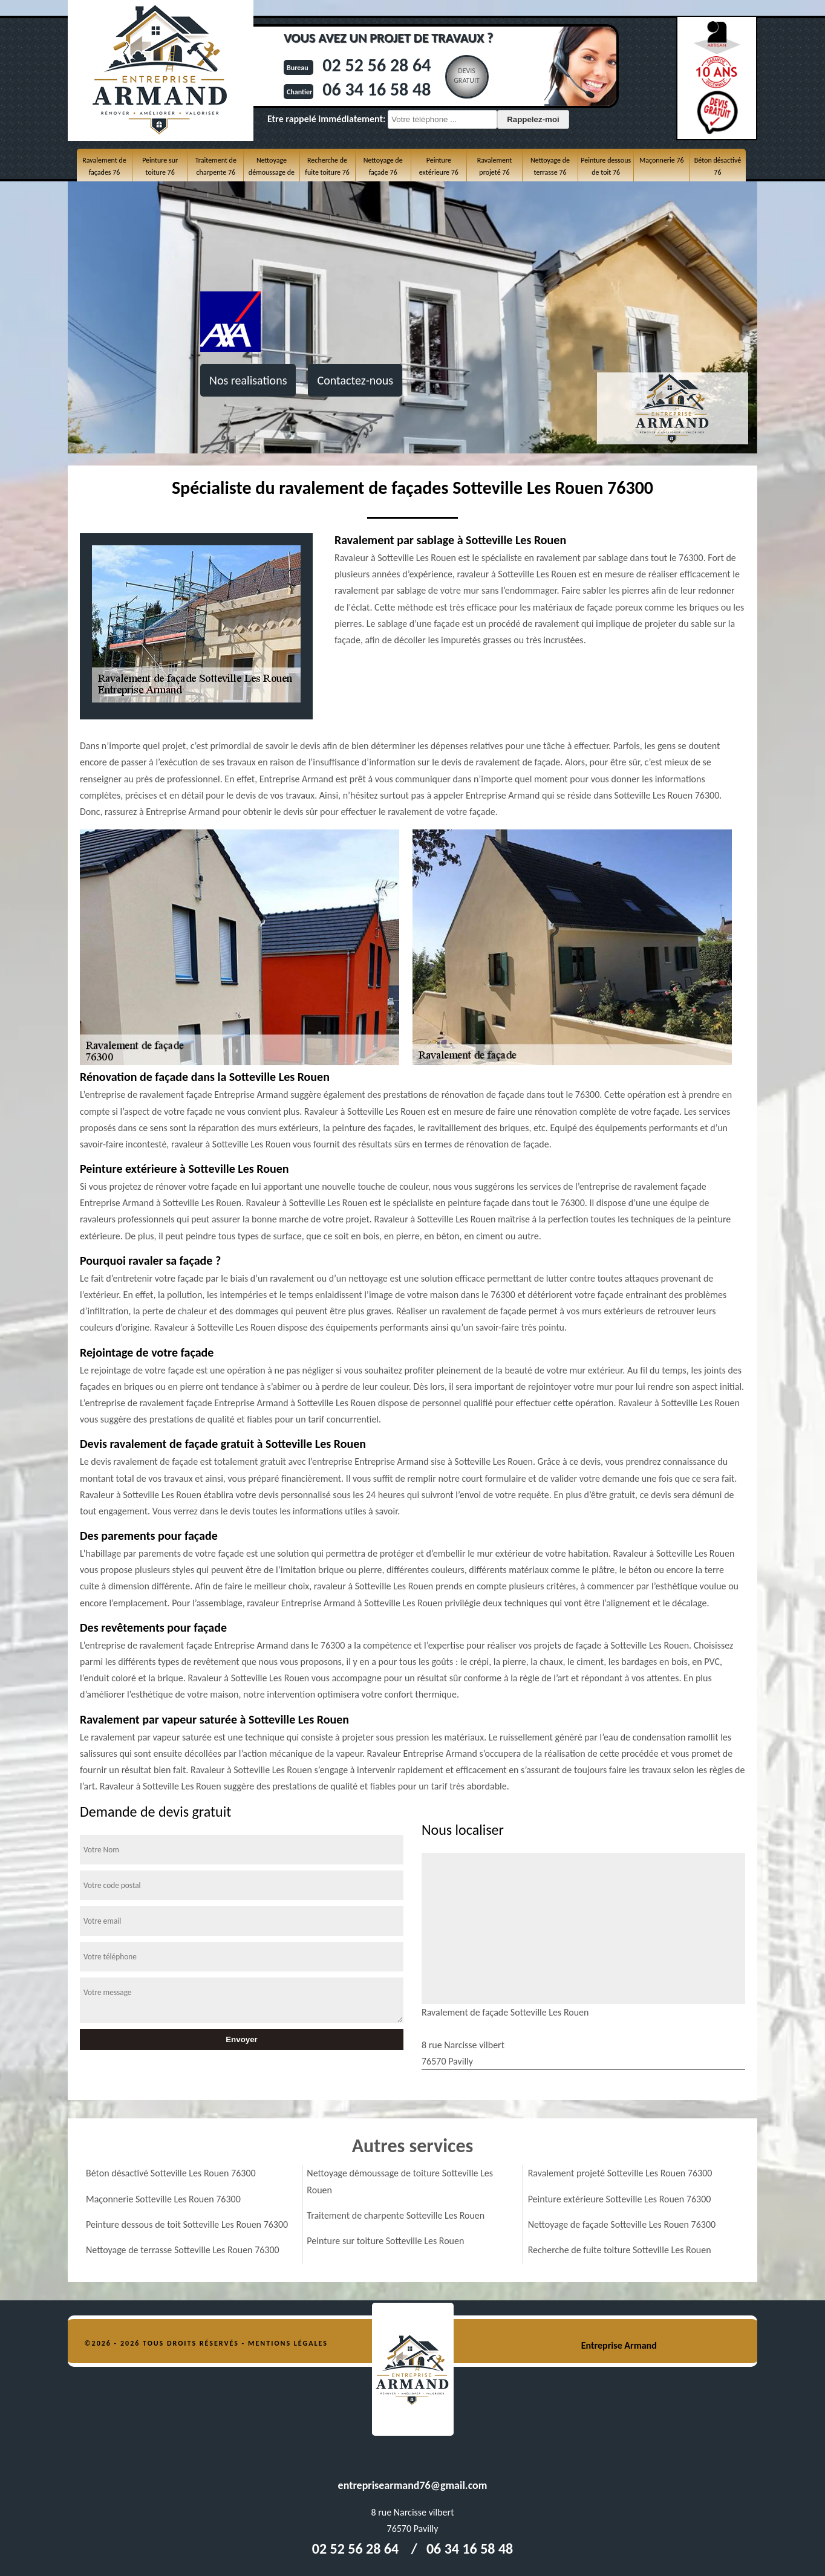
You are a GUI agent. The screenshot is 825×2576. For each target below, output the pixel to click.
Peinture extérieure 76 (438, 166)
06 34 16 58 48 (376, 89)
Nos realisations (248, 380)
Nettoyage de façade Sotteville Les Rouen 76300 (622, 2224)
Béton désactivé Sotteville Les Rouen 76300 (171, 2173)
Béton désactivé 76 (717, 166)
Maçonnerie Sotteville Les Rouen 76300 (163, 2199)
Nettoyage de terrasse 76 (550, 166)
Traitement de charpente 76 (215, 166)
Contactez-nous (355, 380)
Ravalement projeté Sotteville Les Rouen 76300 (620, 2173)
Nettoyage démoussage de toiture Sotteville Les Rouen (400, 2181)
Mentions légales (288, 2343)
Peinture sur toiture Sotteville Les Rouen (385, 2241)
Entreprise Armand (619, 2345)
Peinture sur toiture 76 (160, 166)
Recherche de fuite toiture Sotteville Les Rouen (619, 2250)
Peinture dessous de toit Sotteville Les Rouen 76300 (187, 2224)
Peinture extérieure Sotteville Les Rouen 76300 (619, 2199)
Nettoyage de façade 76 (383, 166)
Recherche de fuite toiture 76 (327, 166)
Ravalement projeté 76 (494, 166)
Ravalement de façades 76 (104, 166)
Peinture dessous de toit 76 (606, 166)
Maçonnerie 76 (661, 160)
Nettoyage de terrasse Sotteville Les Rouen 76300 (182, 2250)
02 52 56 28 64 (376, 65)
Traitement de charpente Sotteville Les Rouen (395, 2215)
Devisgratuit (467, 76)
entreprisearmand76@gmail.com (413, 2485)
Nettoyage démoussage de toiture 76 (272, 172)
